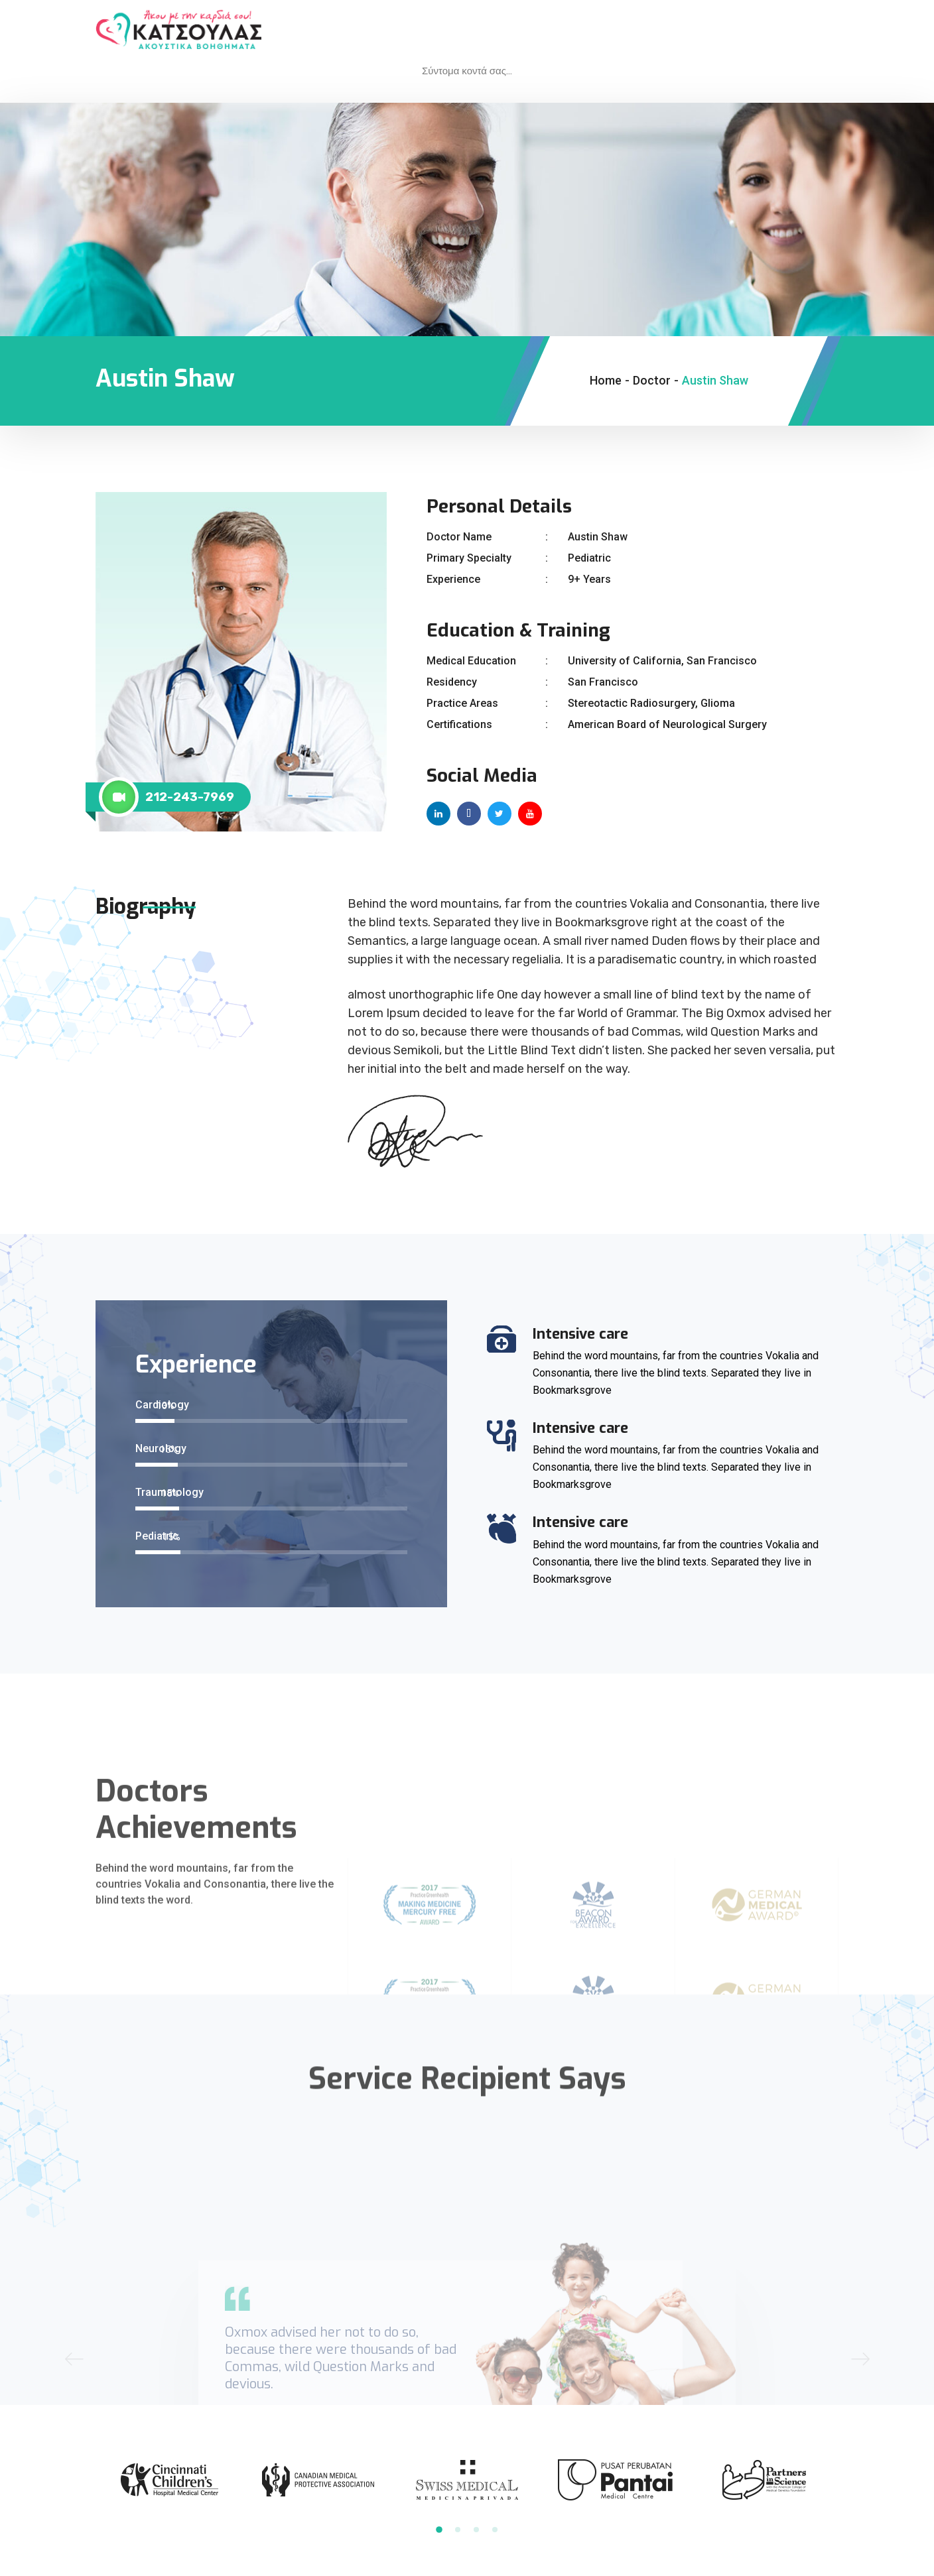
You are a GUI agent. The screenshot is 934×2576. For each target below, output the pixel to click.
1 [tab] (439, 2530)
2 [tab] (457, 2529)
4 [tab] (495, 2529)
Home (606, 380)
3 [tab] (476, 2529)
